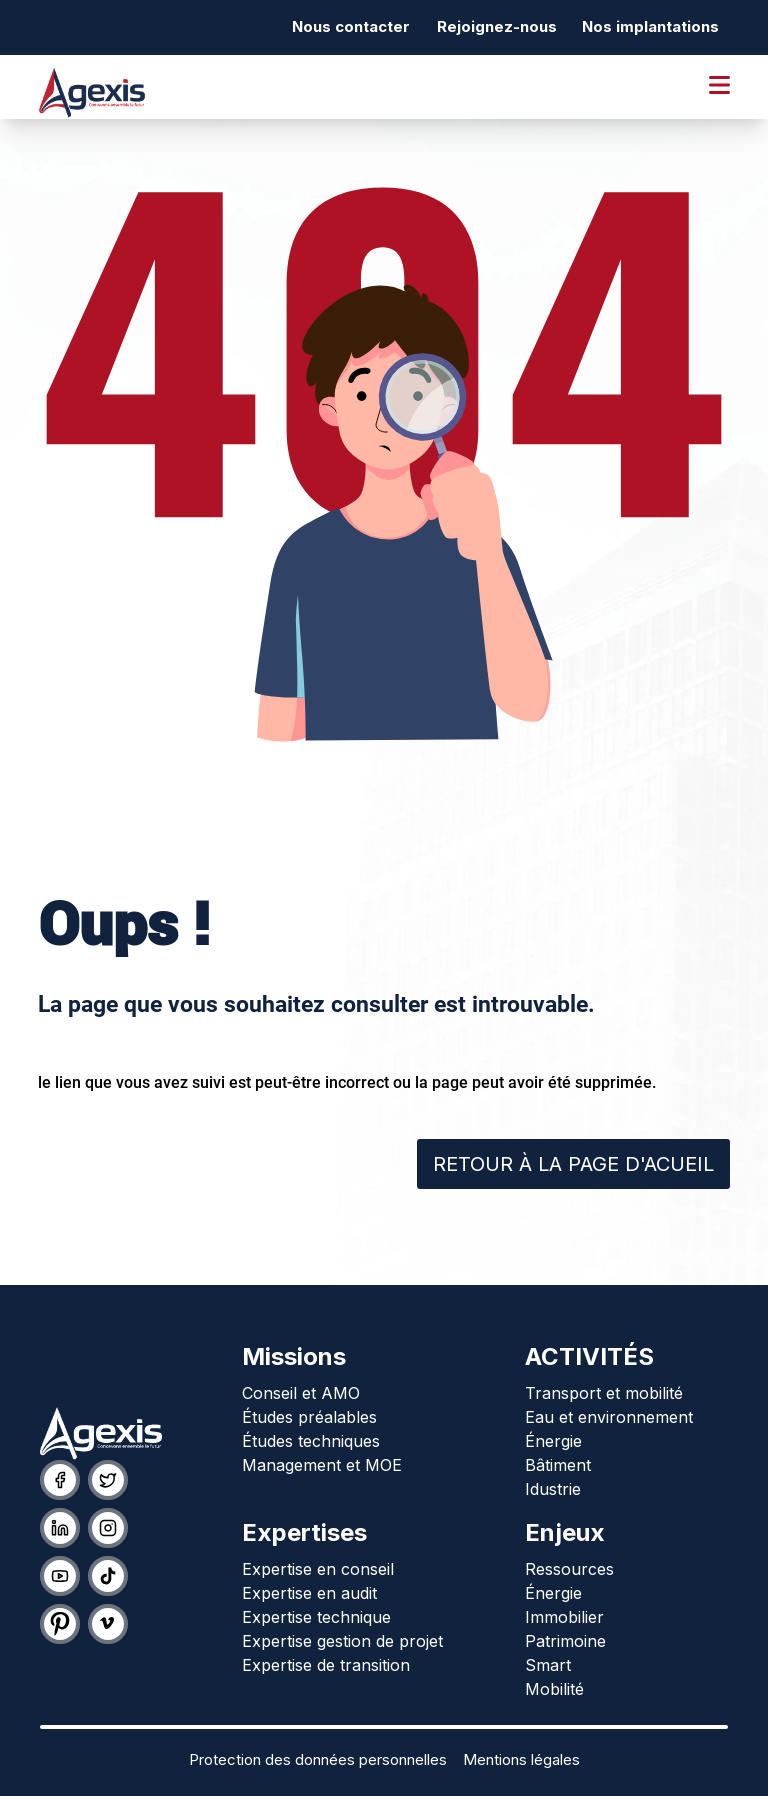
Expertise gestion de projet (342, 1641)
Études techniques (311, 1441)
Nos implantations (650, 26)
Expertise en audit (309, 1593)
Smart (548, 1665)
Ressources (569, 1569)
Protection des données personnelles (318, 1759)
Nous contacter (351, 26)
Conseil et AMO (301, 1393)
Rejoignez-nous (497, 26)
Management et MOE (322, 1465)
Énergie (553, 1441)
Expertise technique (316, 1617)
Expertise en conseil (318, 1569)
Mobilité (554, 1689)
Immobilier (564, 1617)
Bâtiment (558, 1465)
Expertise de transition (326, 1665)
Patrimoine (565, 1641)
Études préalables (309, 1417)
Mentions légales (521, 1759)
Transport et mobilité (604, 1393)
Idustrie (553, 1489)
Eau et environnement (609, 1417)
